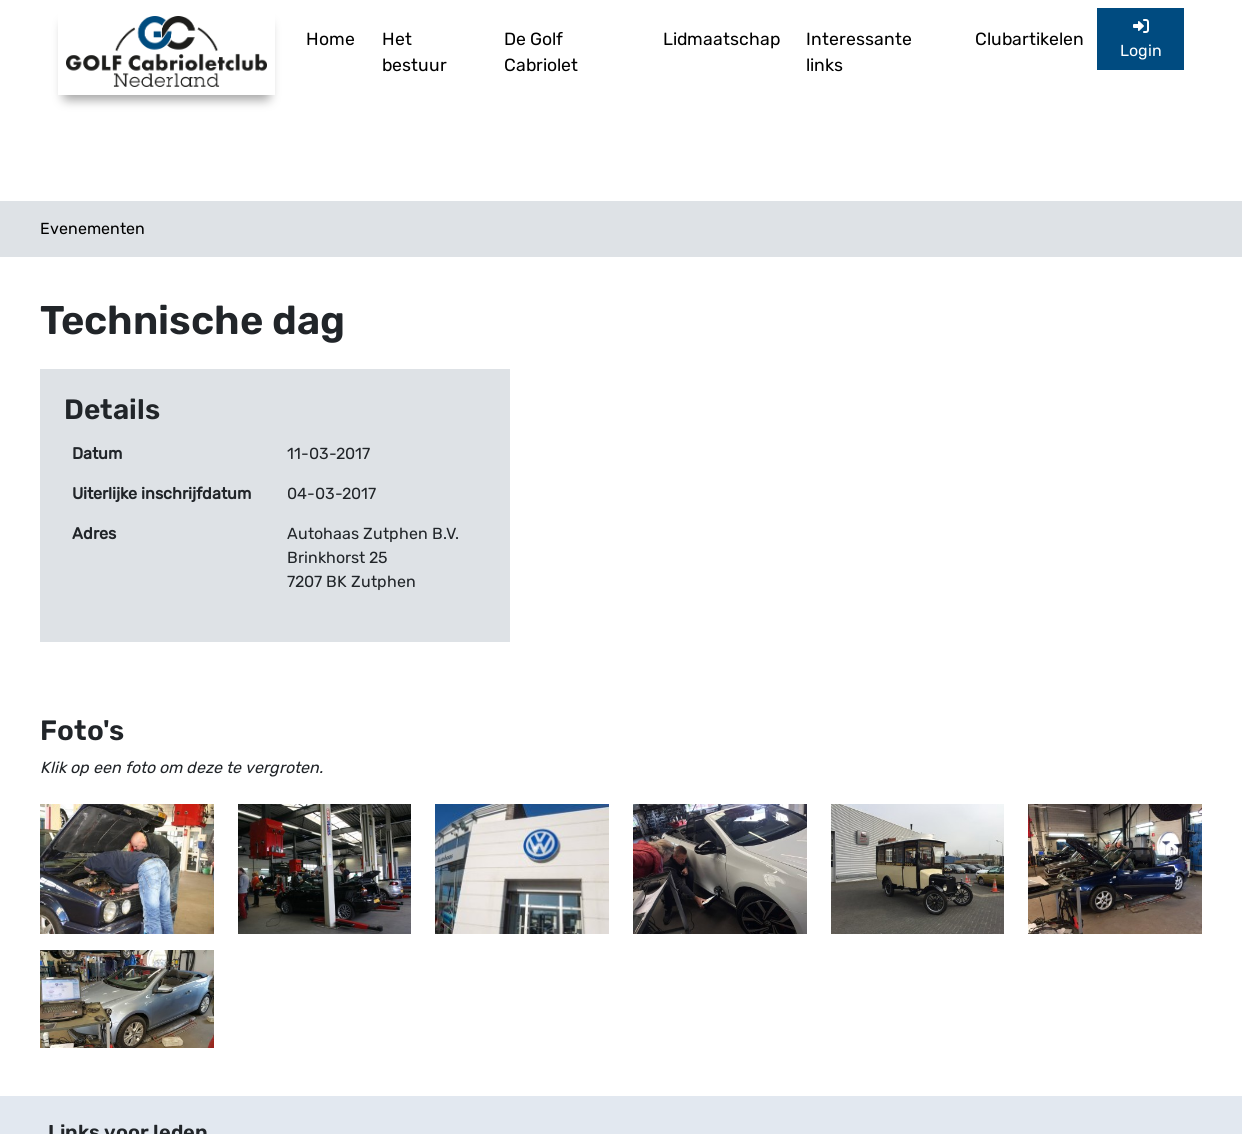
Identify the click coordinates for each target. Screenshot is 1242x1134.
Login (1141, 39)
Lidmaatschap (721, 39)
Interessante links (859, 52)
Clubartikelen (1029, 39)
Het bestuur (414, 52)
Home (330, 39)
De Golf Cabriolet (541, 52)
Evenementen (92, 228)
